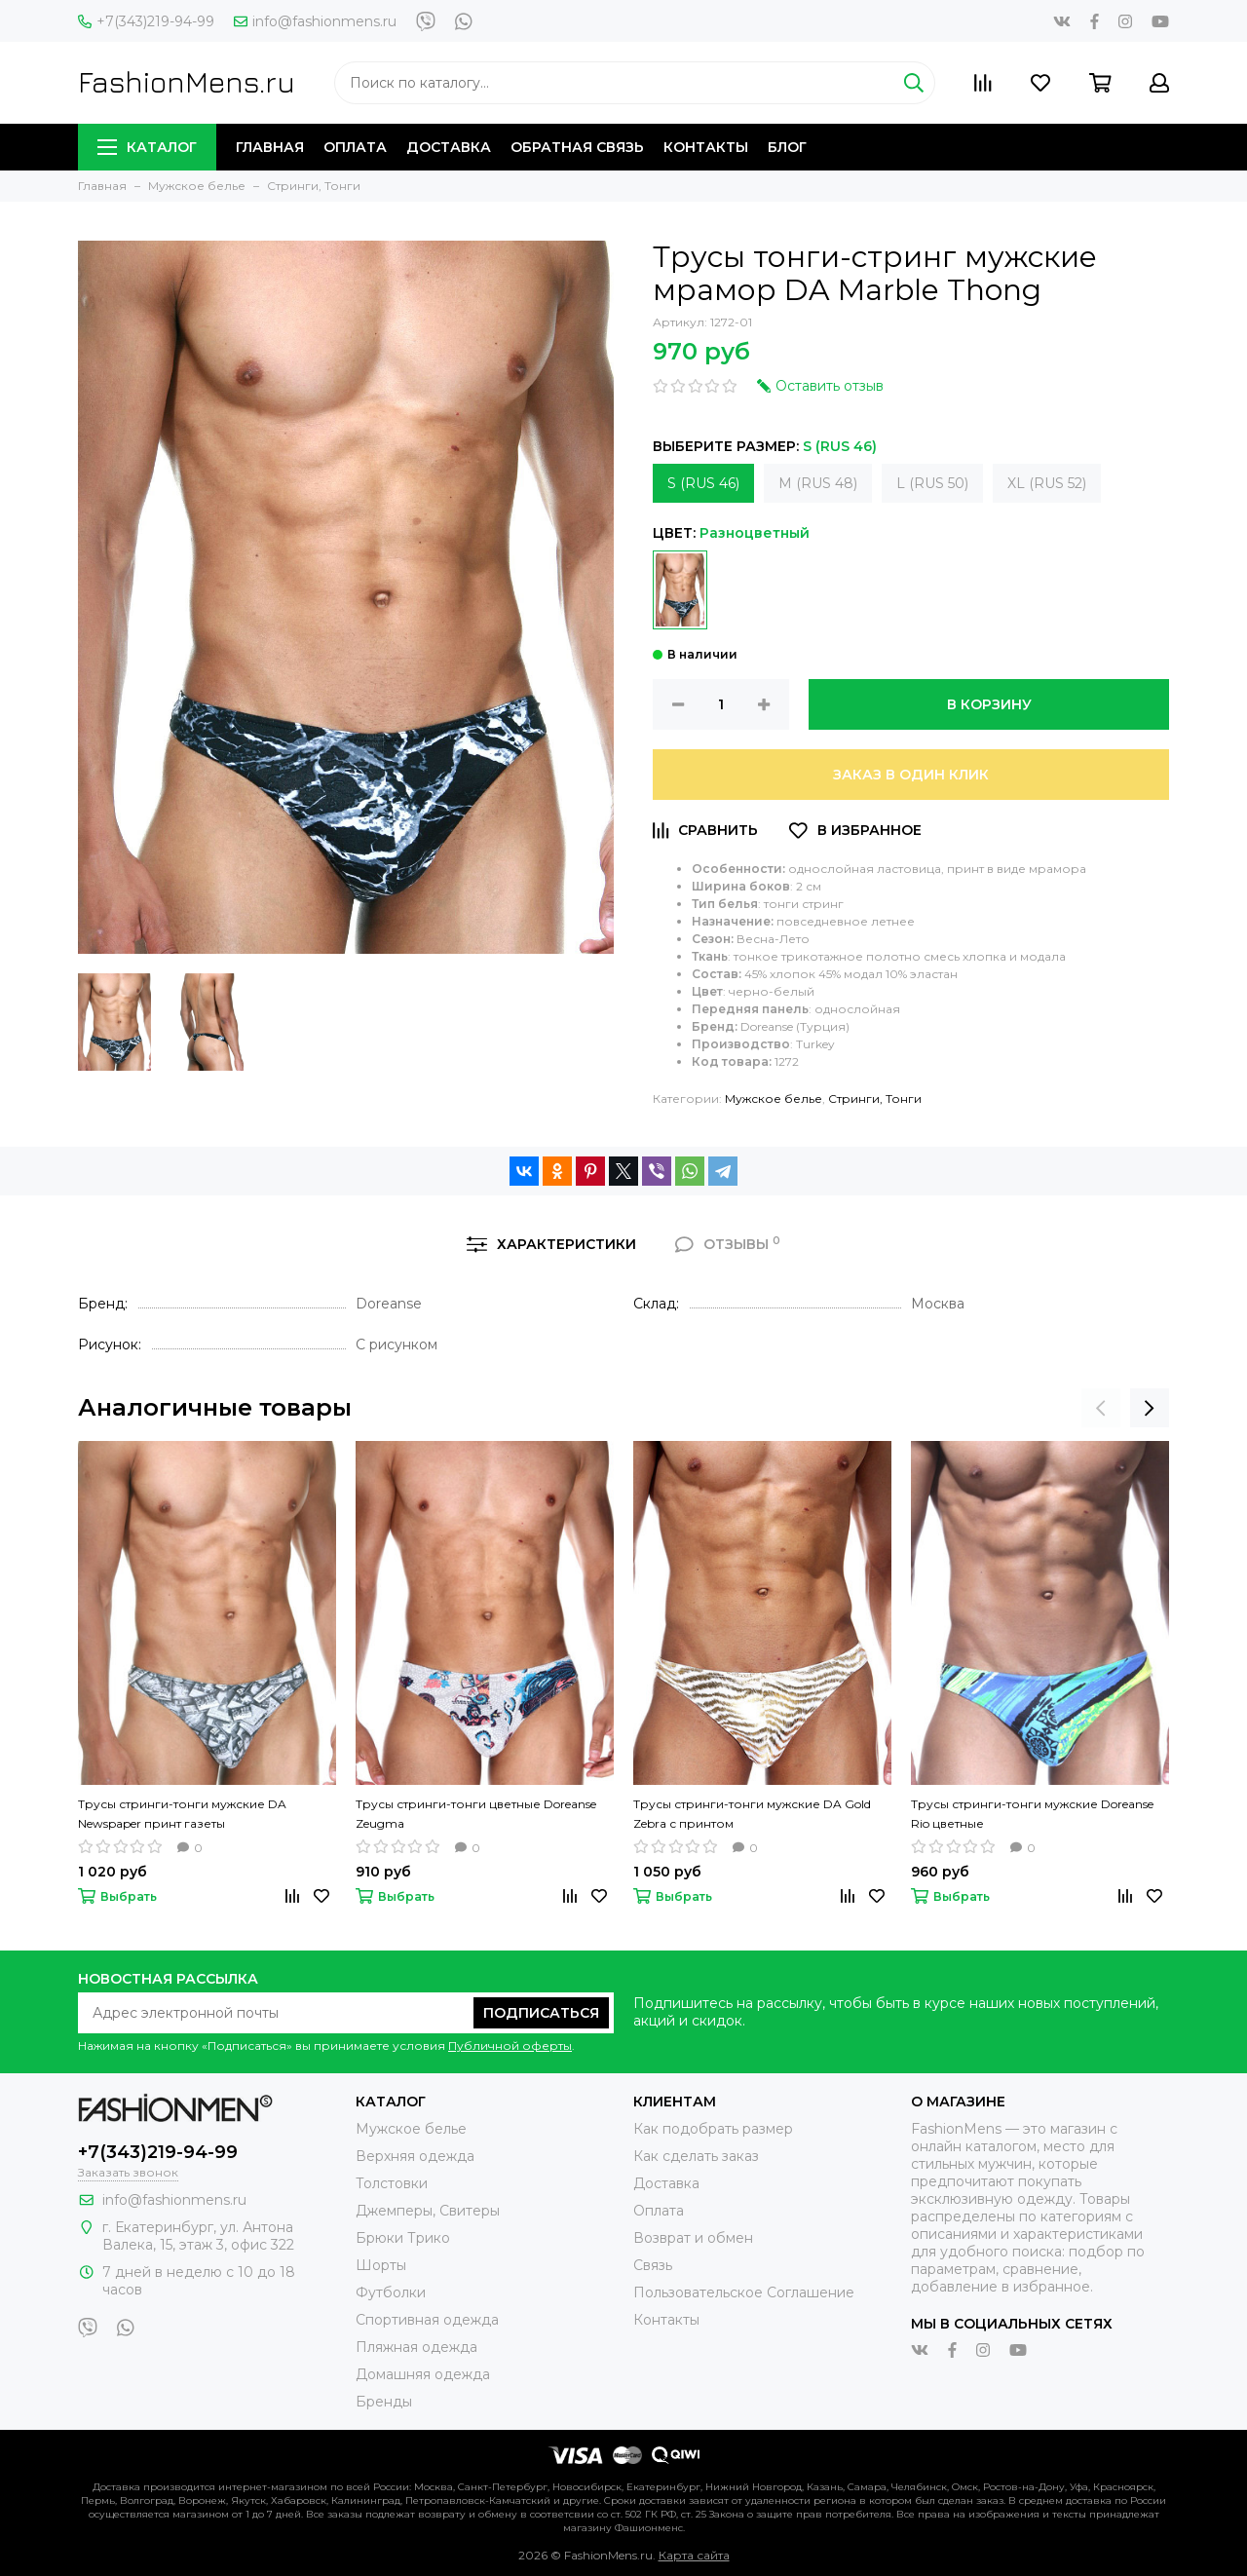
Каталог (147, 147)
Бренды (384, 2401)
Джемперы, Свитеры (428, 2210)
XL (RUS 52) (1046, 483)
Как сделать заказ (696, 2156)
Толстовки (392, 2183)
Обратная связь (577, 147)
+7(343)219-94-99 (146, 21)
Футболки (391, 2292)
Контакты (705, 147)
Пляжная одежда (416, 2347)
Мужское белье (773, 1098)
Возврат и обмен (693, 2238)
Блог (787, 147)
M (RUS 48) (817, 483)
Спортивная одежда (427, 2320)
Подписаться (541, 2013)
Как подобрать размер (713, 2129)
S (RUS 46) (703, 483)
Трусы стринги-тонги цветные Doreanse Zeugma (476, 1814)
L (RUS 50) (932, 483)
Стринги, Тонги (875, 1098)
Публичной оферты (510, 2045)
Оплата (355, 147)
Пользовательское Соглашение (743, 2292)
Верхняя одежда (415, 2156)
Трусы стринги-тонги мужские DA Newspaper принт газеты (182, 1814)
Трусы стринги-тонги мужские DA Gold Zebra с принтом (752, 1814)
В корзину (989, 704)
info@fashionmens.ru (315, 21)
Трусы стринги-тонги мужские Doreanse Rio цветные (1032, 1814)
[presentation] (1100, 1407)
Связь (652, 2265)
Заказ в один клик (911, 774)
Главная (270, 147)
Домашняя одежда (423, 2374)
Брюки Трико (403, 2238)
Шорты (381, 2265)
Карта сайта (694, 2555)
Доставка (448, 147)
